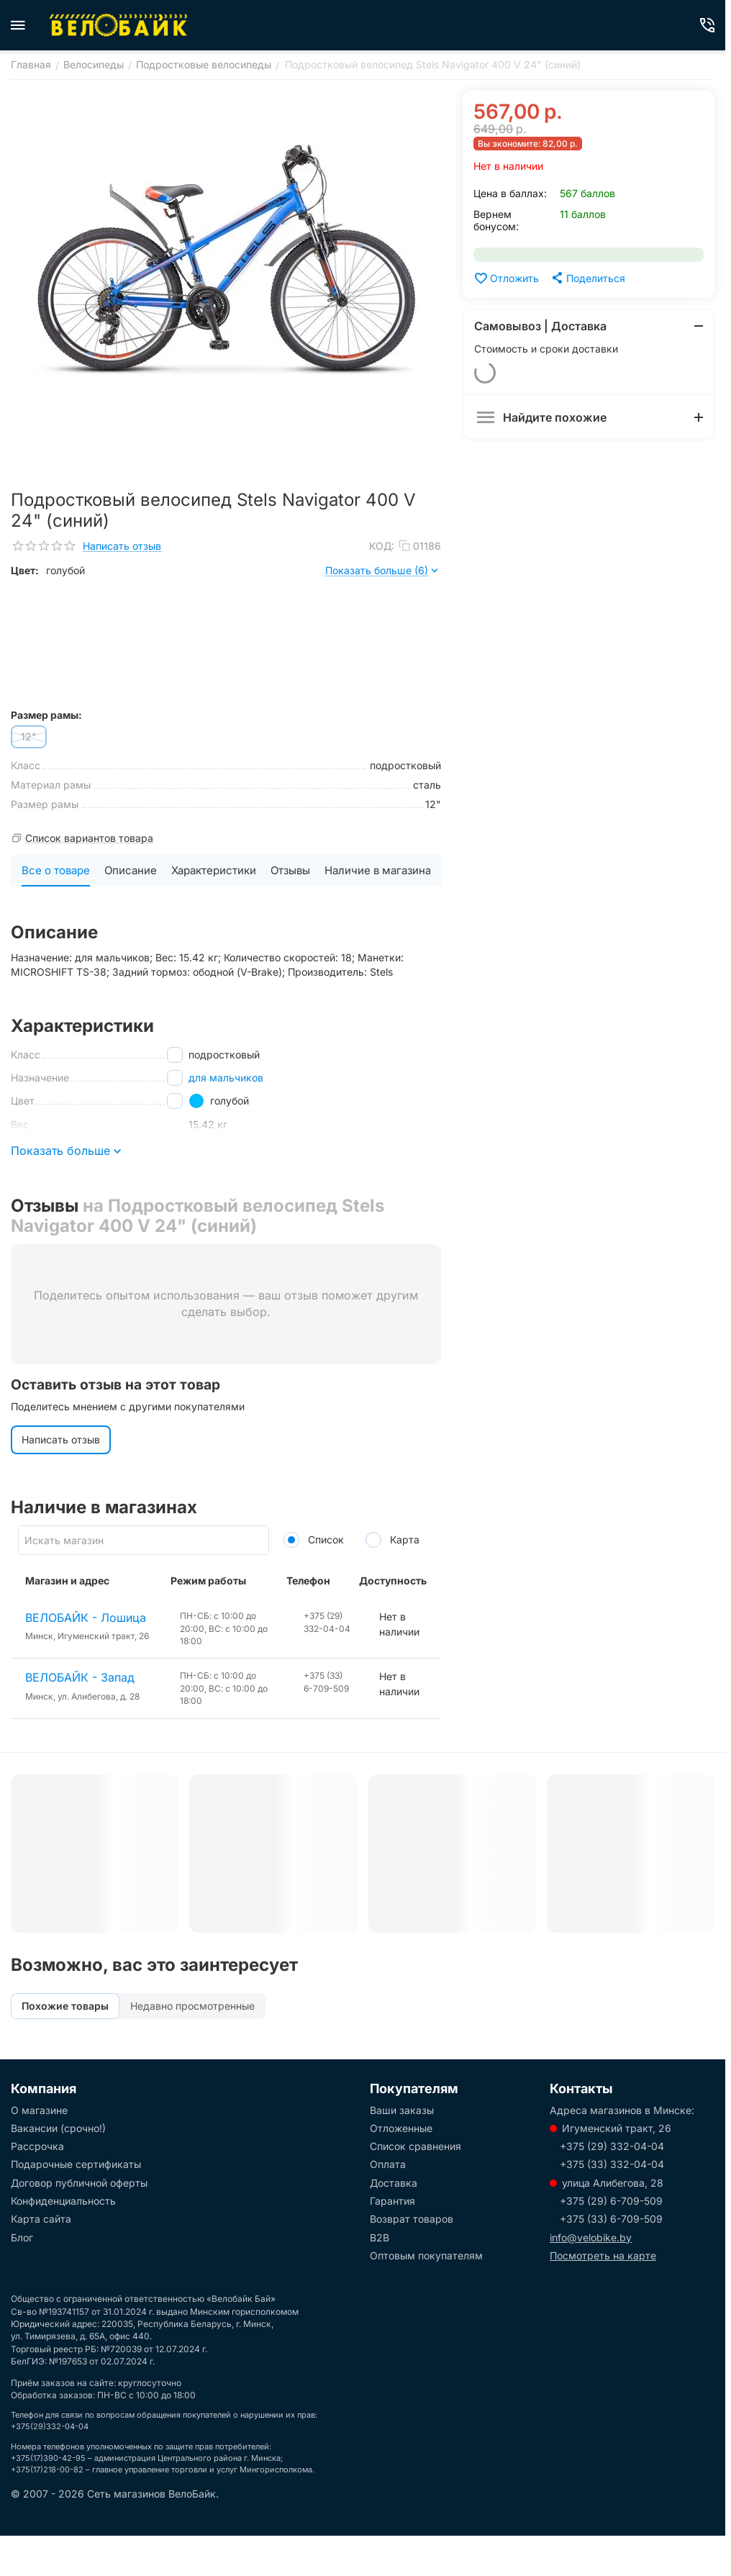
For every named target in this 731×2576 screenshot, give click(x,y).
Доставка (393, 2183)
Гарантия (392, 2201)
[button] (587, 278)
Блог (22, 2237)
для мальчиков (226, 1077)
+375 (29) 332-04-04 (612, 2146)
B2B (379, 2237)
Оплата (388, 2164)
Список (313, 1539)
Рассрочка (37, 2146)
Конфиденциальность (63, 2201)
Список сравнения (415, 2146)
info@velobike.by (591, 2237)
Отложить (506, 278)
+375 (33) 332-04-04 (612, 2164)
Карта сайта (41, 2219)
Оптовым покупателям (426, 2255)
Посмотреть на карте (603, 2255)
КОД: (381, 546)
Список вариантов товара (89, 838)
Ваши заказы (402, 2110)
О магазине (39, 2110)
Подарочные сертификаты (76, 2164)
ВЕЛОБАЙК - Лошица (85, 1617)
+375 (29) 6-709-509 (611, 2201)
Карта (392, 1539)
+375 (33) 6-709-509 (611, 2219)
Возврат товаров (411, 2219)
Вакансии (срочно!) (58, 2128)
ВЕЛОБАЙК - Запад (80, 1677)
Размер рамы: (46, 715)
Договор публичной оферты (79, 2183)
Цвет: (25, 570)
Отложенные (401, 2128)
